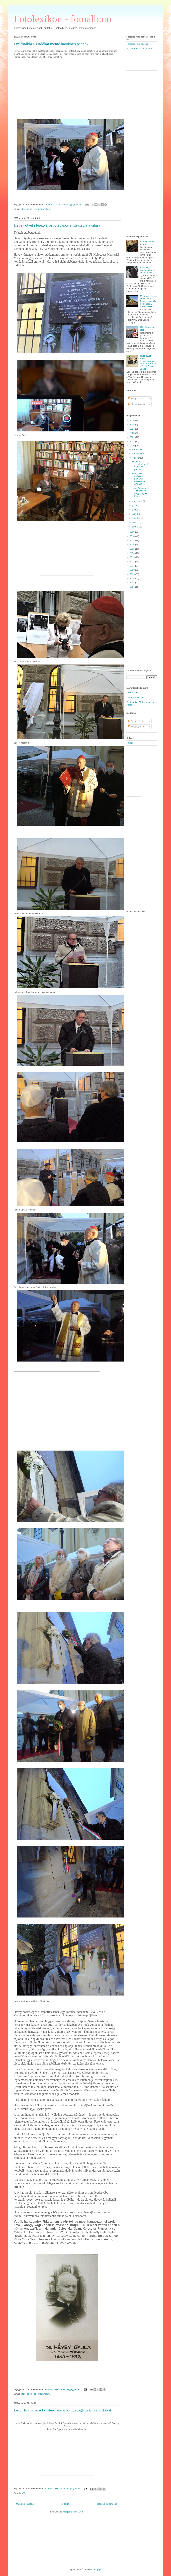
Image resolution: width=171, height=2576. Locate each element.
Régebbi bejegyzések (107, 2504)
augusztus (137, 501)
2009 (132, 574)
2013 (132, 557)
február (136, 522)
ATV (24, 2493)
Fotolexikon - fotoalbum (63, 18)
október (136, 458)
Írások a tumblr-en (135, 697)
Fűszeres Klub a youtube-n (139, 48)
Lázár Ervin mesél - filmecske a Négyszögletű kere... (140, 492)
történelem (27, 209)
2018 (132, 536)
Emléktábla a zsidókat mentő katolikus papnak (51, 44)
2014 (132, 553)
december (137, 449)
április (135, 514)
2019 (132, 532)
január (135, 526)
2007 (132, 582)
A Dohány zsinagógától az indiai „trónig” (147, 270)
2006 (132, 587)
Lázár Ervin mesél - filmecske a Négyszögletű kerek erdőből (62, 2410)
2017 (132, 540)
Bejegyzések (135, 398)
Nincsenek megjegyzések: (69, 204)
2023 (132, 433)
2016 (132, 544)
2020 (132, 445)
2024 (132, 429)
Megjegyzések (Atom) (73, 2511)
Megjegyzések (136, 404)
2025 (132, 424)
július (135, 505)
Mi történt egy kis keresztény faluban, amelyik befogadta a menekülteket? (148, 301)
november (137, 453)
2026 (132, 420)
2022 (132, 437)
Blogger (98, 2569)
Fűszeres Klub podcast (137, 44)
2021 (132, 441)
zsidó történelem (42, 209)
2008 (132, 578)
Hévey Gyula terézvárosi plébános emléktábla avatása (57, 225)
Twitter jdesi (132, 692)
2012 (132, 561)
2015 (132, 549)
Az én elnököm (147, 241)
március (136, 518)
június (135, 509)
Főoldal (65, 2504)
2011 (132, 565)
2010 (132, 570)
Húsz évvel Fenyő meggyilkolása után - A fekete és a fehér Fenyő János (148, 362)
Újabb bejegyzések (25, 2504)
